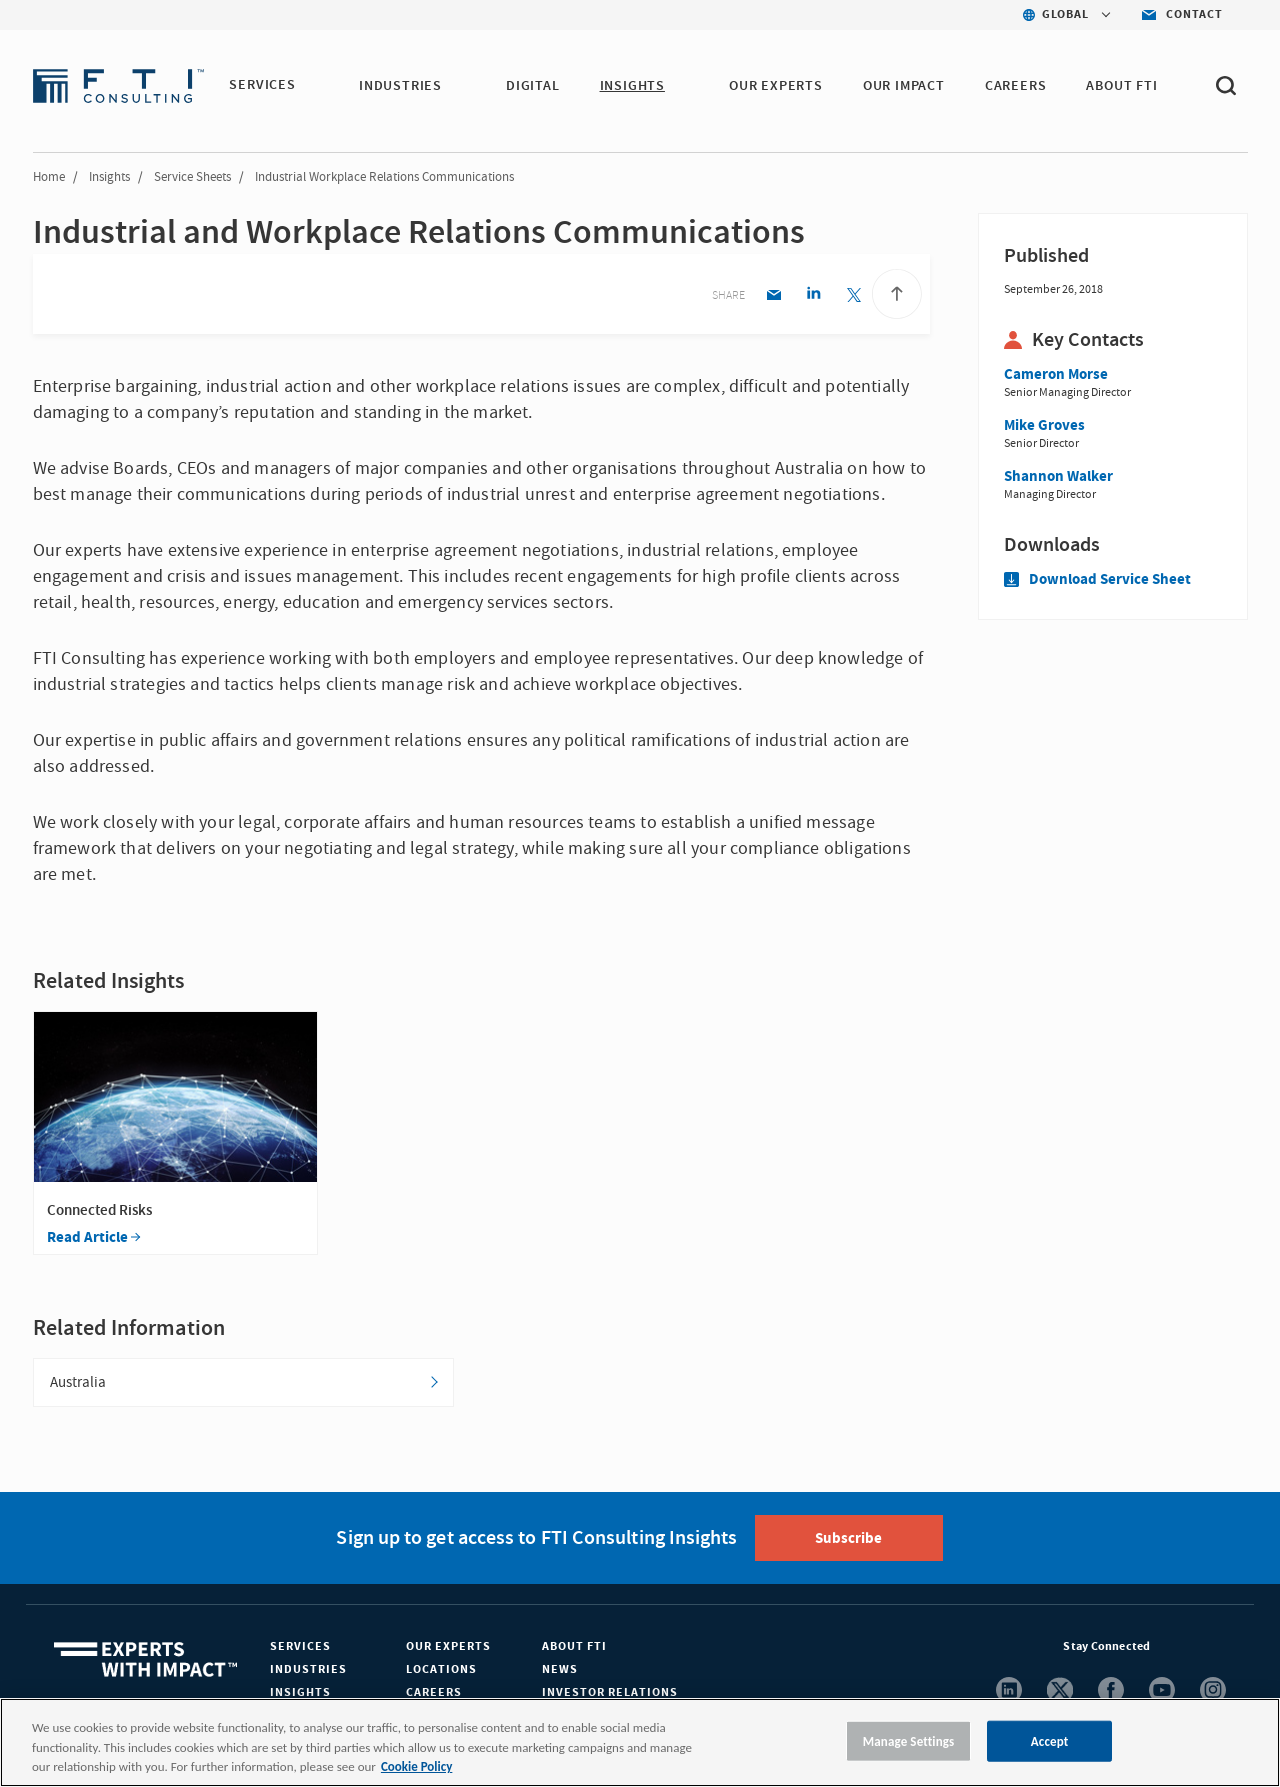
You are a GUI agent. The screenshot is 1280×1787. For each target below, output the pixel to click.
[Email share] (773, 296)
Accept (1050, 1740)
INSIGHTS (632, 86)
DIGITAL (534, 86)
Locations (441, 1670)
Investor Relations (610, 1693)
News (560, 1670)
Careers (434, 1693)
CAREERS (1017, 86)
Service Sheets (192, 177)
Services (300, 1647)
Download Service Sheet (1097, 579)
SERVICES (262, 86)
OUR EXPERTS (777, 86)
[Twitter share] (853, 296)
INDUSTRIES (401, 86)
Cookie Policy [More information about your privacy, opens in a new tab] (416, 1766)
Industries (308, 1670)
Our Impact (905, 86)
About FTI (574, 1647)
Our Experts (448, 1647)
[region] (640, 1742)
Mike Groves (1044, 425)
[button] (308, 87)
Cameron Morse (1056, 374)
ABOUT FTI (1122, 86)
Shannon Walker (1058, 476)
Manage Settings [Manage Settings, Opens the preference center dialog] (909, 1740)
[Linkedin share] (813, 296)
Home (49, 177)
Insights (109, 177)
